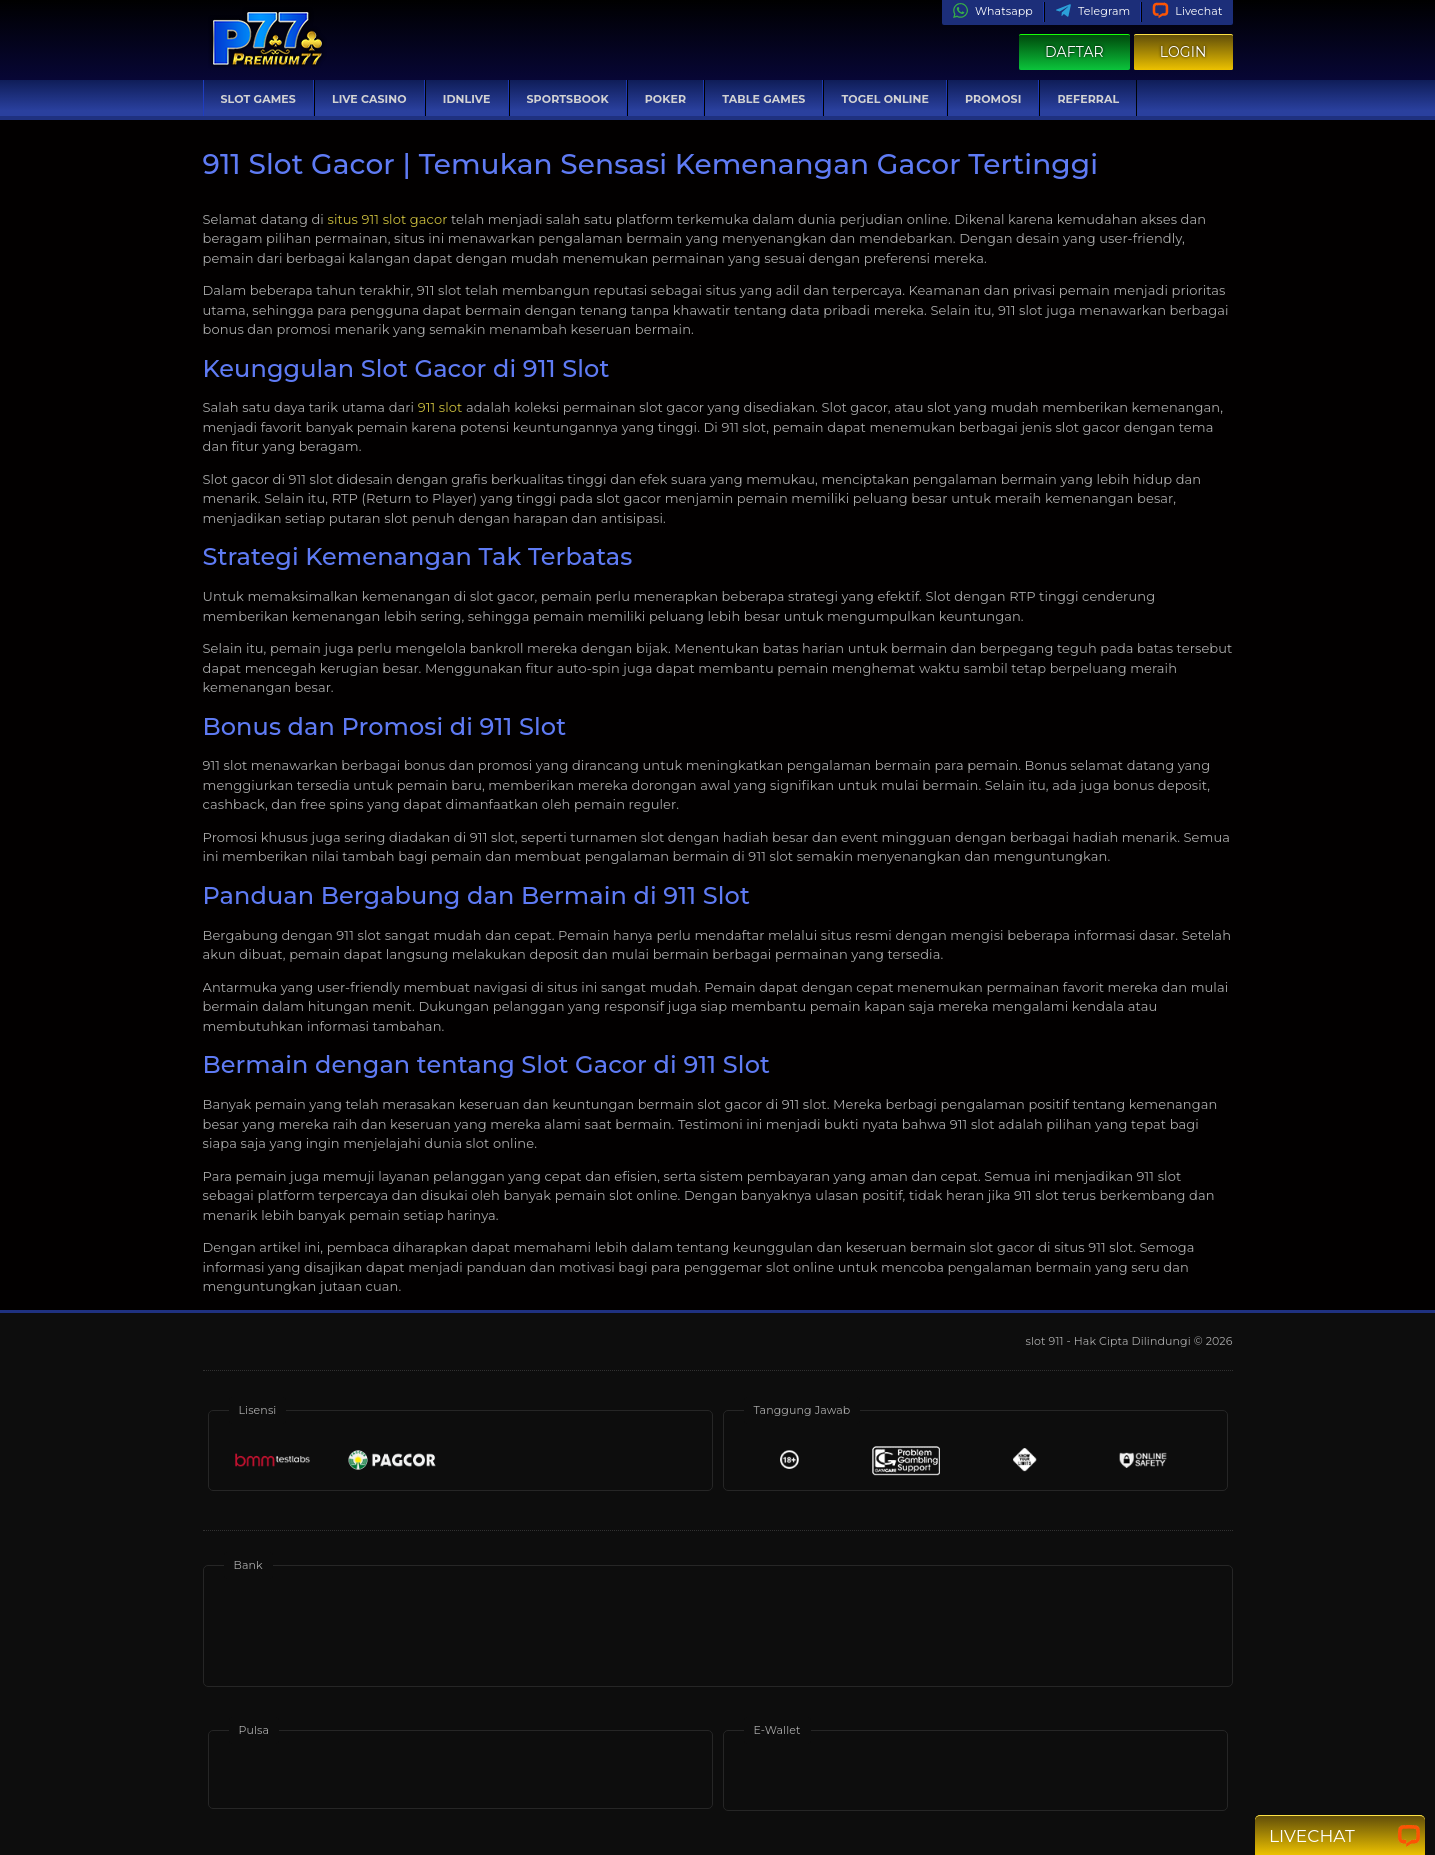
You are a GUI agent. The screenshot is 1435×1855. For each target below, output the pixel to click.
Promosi (993, 99)
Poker (665, 99)
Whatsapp (992, 11)
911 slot (440, 407)
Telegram (1092, 11)
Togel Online (884, 99)
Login (1183, 52)
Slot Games (258, 99)
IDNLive (467, 99)
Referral (1088, 99)
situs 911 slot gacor (387, 219)
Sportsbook (568, 99)
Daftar (1074, 52)
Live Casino (369, 99)
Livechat (1187, 11)
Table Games (763, 99)
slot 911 (1046, 1341)
